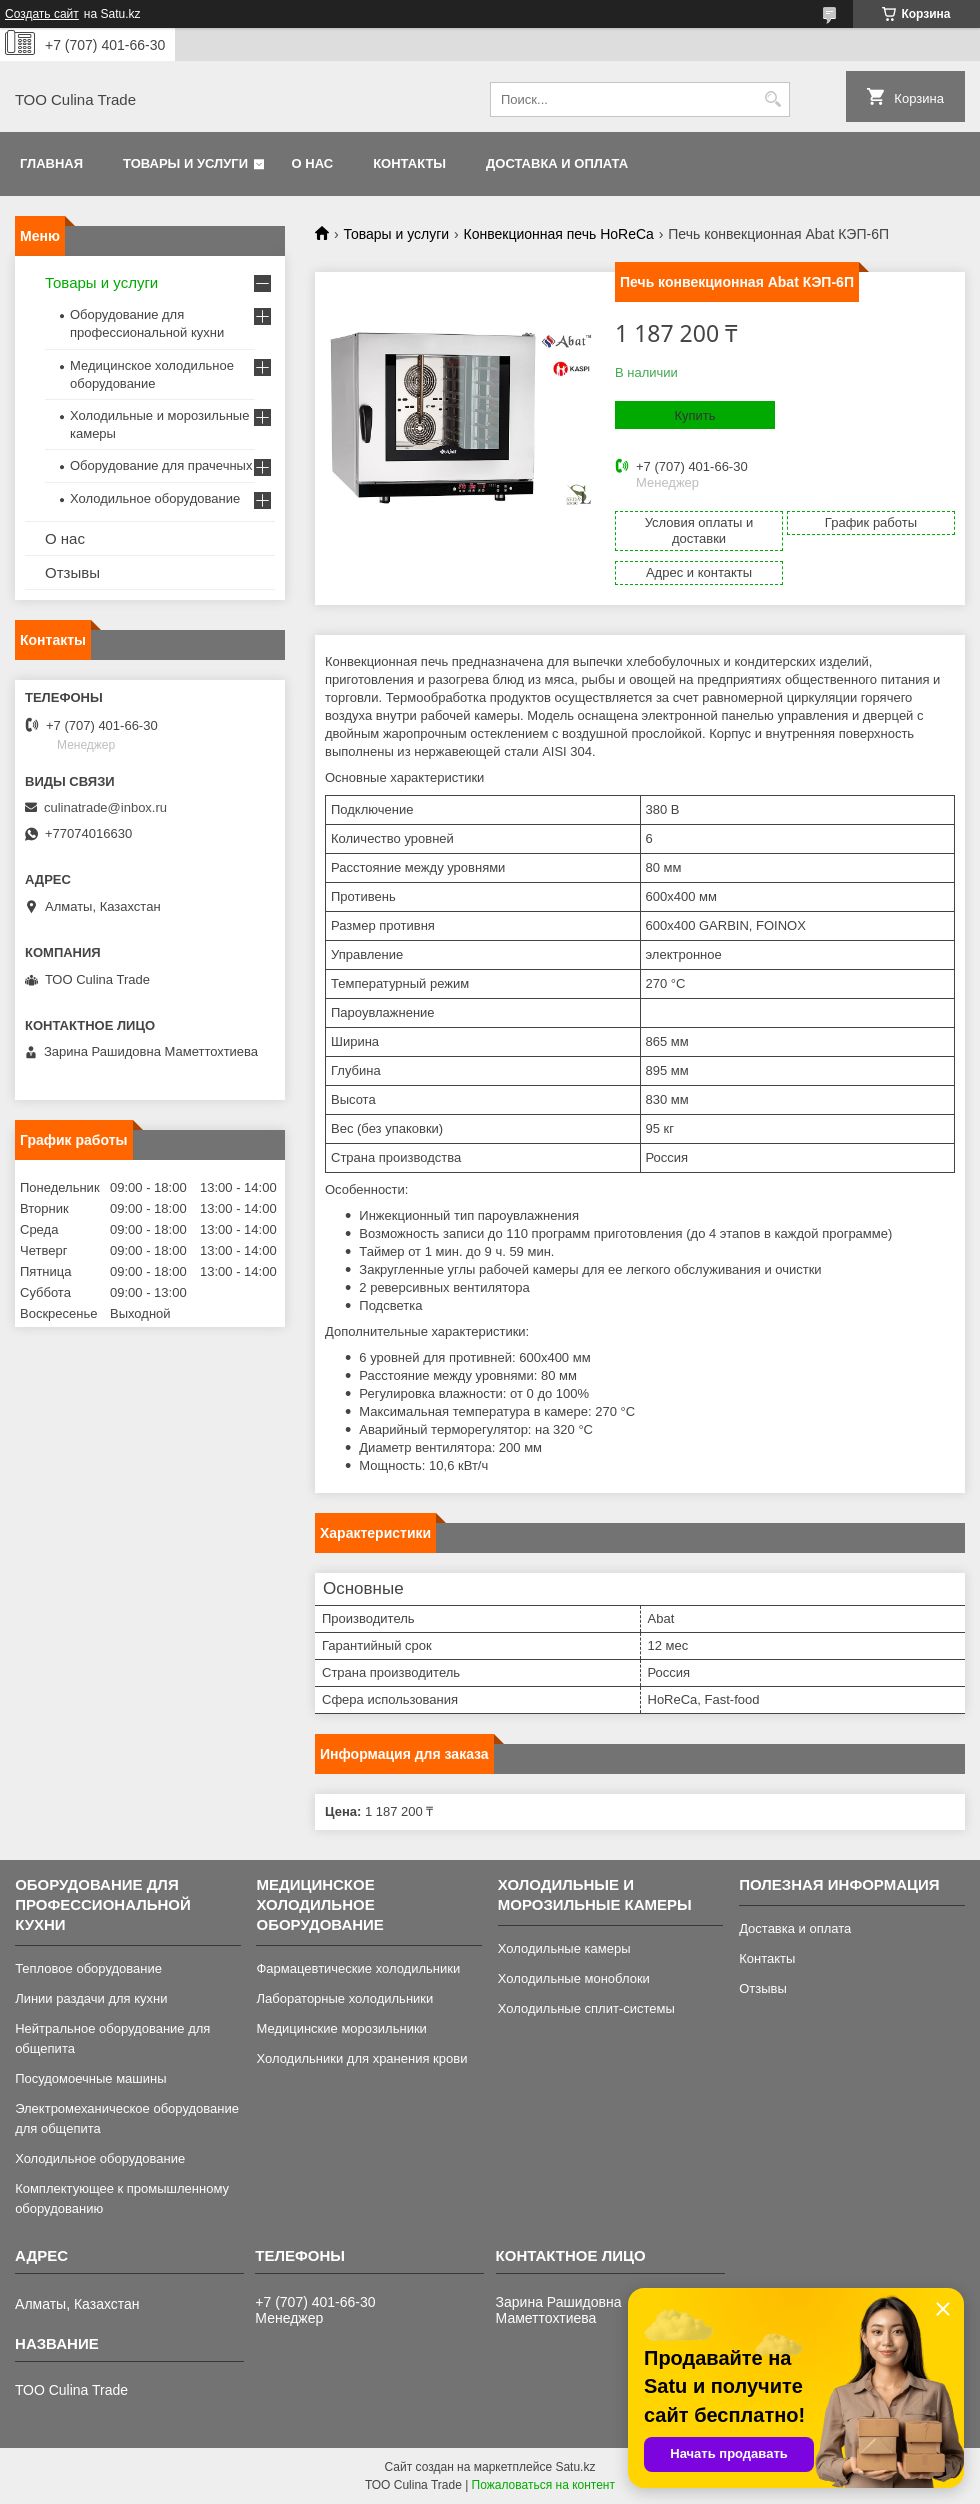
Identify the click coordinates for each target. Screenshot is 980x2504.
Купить (694, 415)
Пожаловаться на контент (543, 2485)
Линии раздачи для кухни (91, 1998)
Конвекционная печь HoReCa (559, 234)
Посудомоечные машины (90, 2078)
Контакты (409, 163)
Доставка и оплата (557, 163)
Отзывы (72, 572)
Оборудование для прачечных (161, 465)
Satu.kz (575, 2467)
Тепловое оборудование (88, 1968)
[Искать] (772, 99)
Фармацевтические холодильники (358, 1968)
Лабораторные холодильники (344, 1998)
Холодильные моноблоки (574, 1978)
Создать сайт (42, 14)
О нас (313, 163)
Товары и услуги (185, 163)
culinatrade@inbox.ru (105, 807)
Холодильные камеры (564, 1948)
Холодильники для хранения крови (361, 2058)
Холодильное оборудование (155, 498)
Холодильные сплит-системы (586, 2008)
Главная (51, 163)
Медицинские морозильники (341, 2028)
